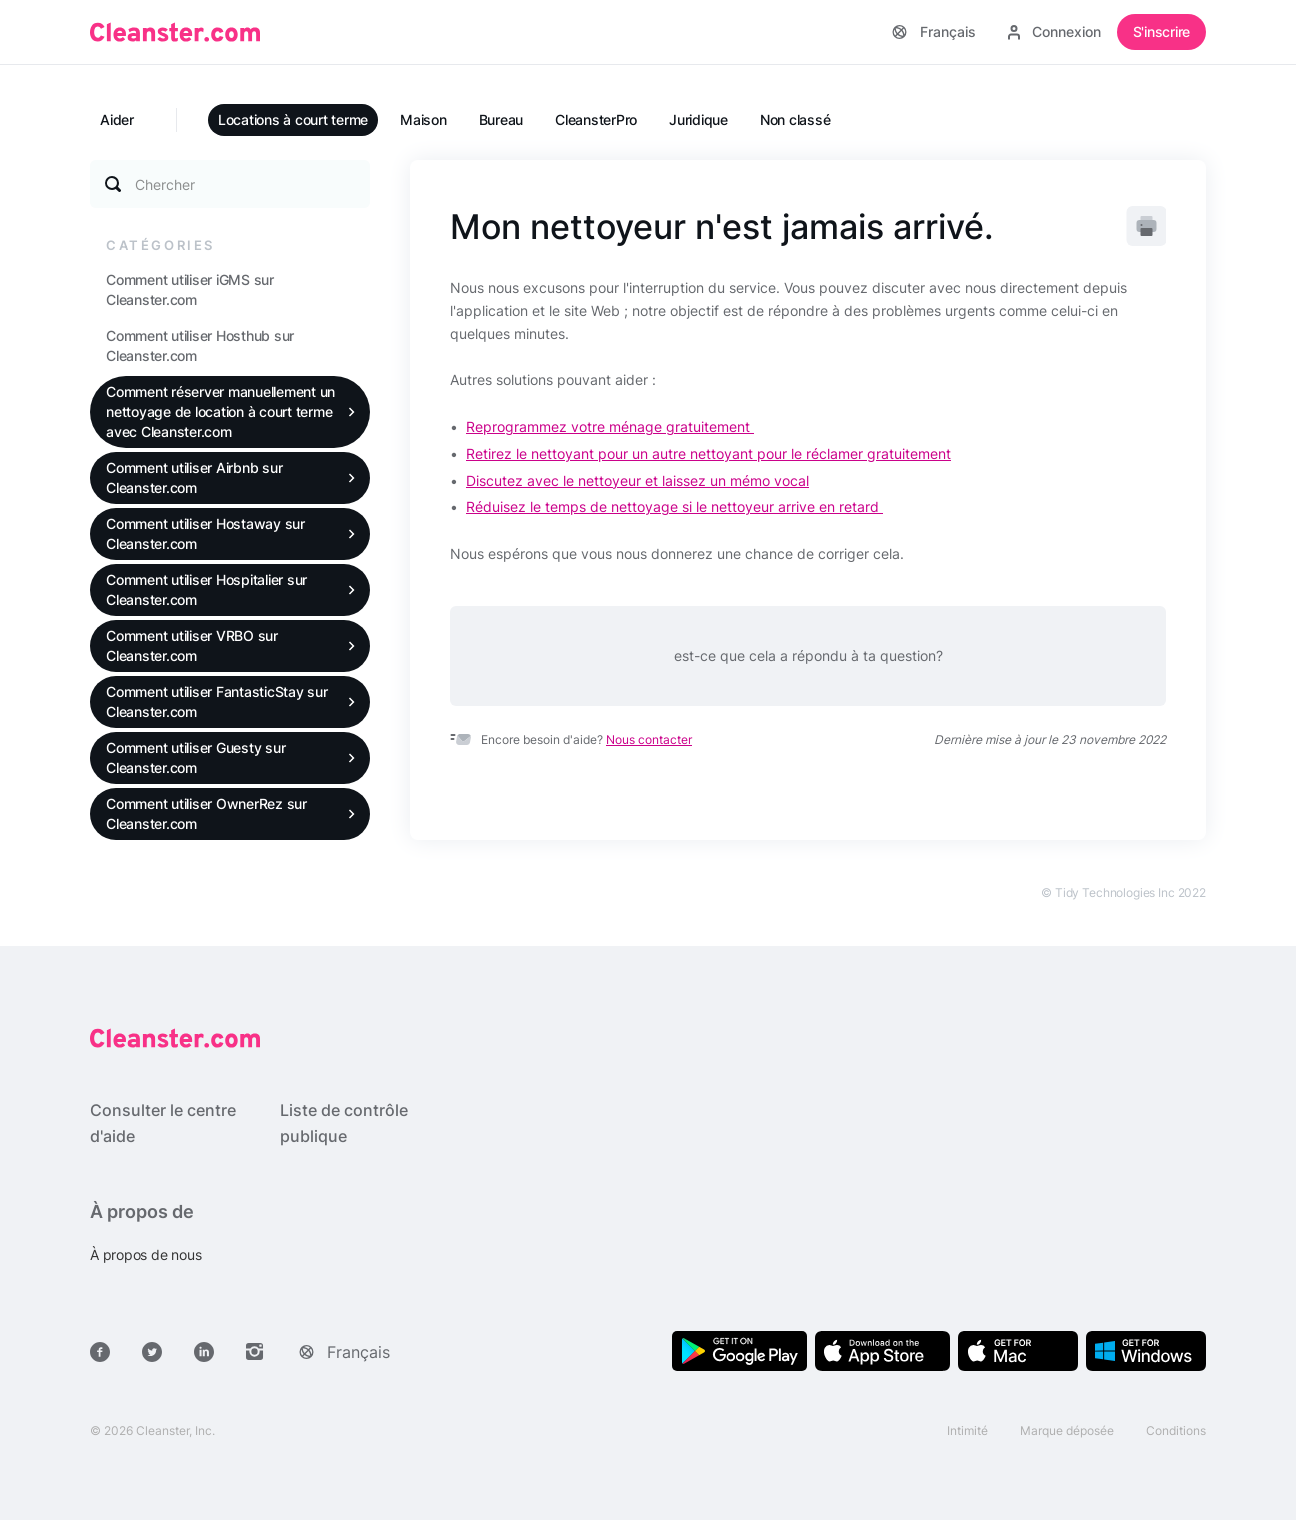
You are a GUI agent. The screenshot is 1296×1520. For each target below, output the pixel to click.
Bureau (501, 119)
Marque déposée (1067, 1430)
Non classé (795, 119)
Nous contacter (649, 739)
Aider (117, 119)
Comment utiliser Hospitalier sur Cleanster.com (206, 589)
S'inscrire (1162, 31)
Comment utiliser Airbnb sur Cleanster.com (194, 477)
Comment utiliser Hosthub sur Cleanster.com (200, 345)
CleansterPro (596, 119)
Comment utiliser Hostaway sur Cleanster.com (205, 533)
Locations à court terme (293, 119)
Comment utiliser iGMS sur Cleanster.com (190, 289)
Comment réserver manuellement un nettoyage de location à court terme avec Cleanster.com (220, 411)
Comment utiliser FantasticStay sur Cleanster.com (217, 701)
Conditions (1176, 1430)
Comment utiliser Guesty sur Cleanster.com (195, 757)
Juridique (698, 119)
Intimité (967, 1430)
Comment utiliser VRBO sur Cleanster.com (192, 645)
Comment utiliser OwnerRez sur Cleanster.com (206, 813)
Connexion (1054, 31)
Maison (423, 119)
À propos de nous (145, 1254)
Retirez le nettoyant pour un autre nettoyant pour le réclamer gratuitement (708, 453)
